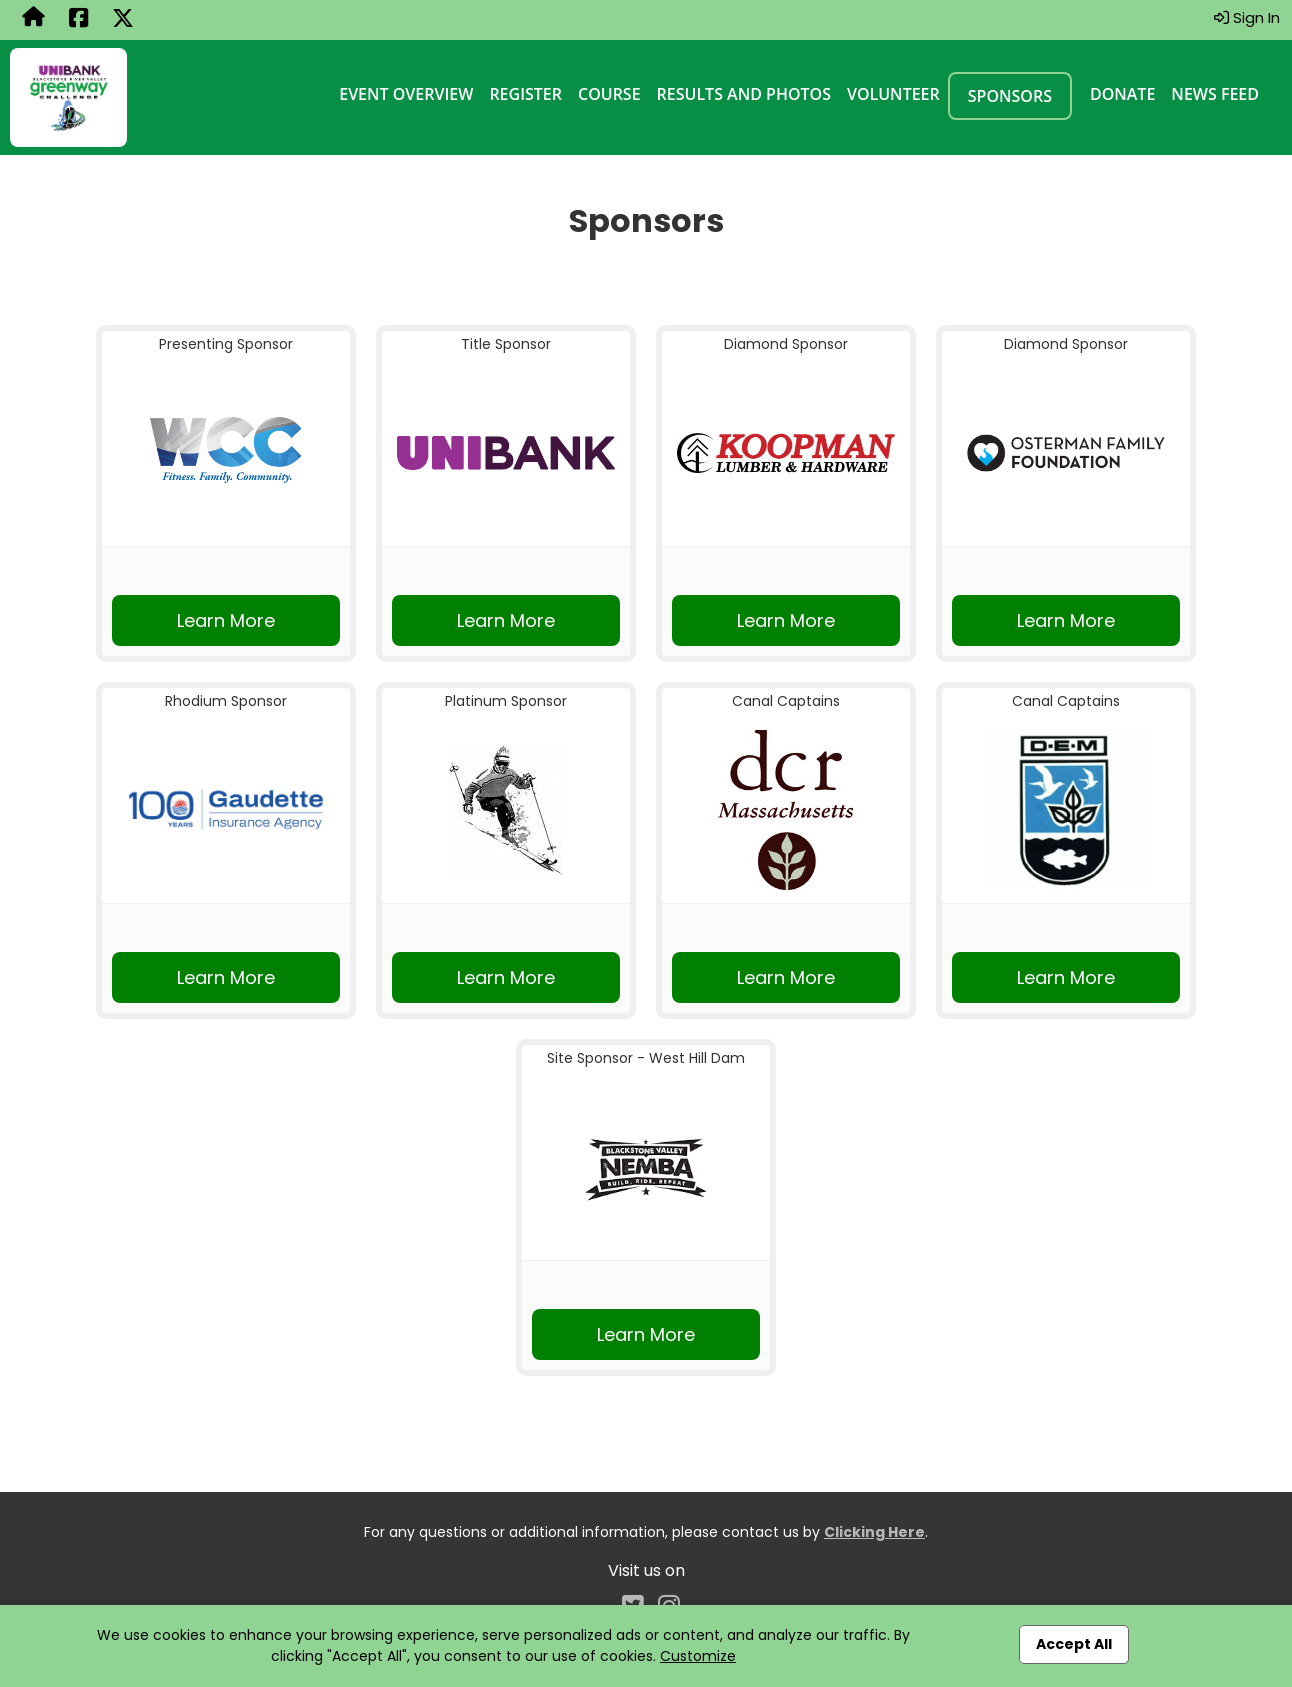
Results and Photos (744, 94)
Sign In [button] (1247, 17)
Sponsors (1010, 96)
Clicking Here (874, 1532)
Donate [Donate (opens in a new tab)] (1122, 94)
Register (525, 94)
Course (609, 94)
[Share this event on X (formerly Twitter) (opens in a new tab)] (123, 20)
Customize (698, 1656)
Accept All (1074, 1644)
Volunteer (893, 94)
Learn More (226, 620)
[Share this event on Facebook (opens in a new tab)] (78, 20)
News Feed (1215, 94)
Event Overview (406, 94)
